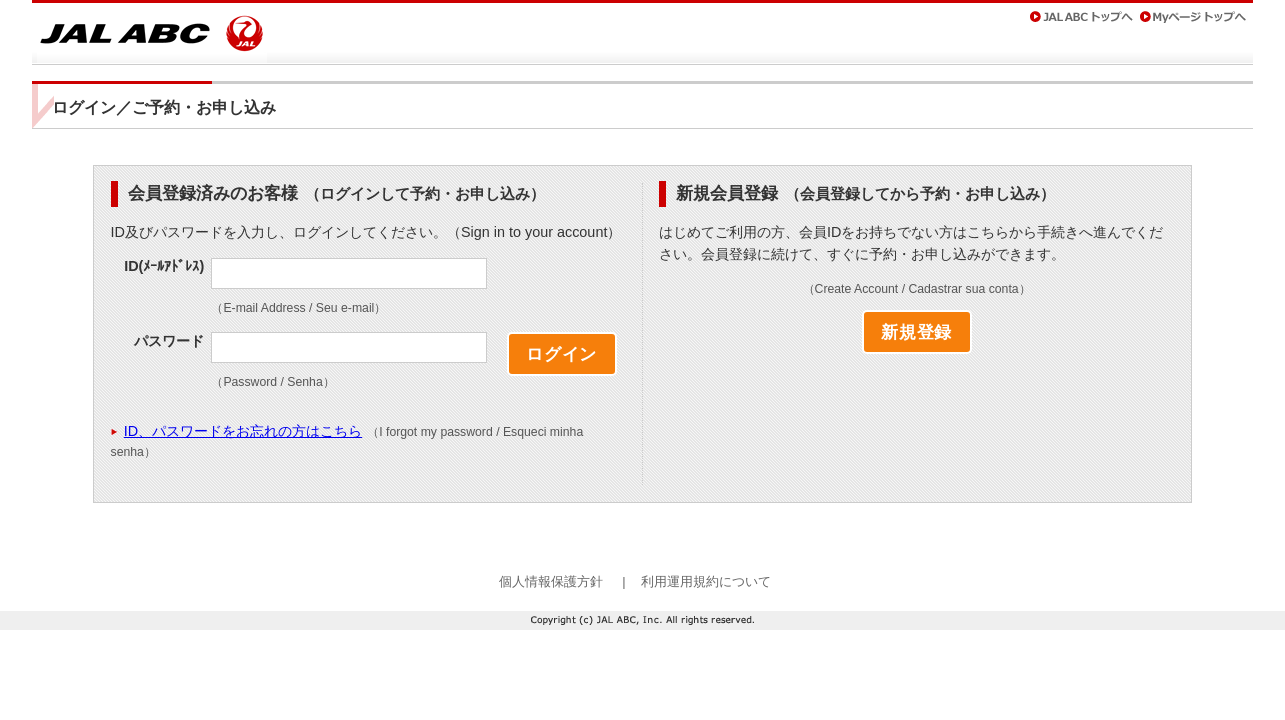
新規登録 (916, 332)
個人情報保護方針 (551, 581)
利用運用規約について (706, 581)
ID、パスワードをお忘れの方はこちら (243, 431)
